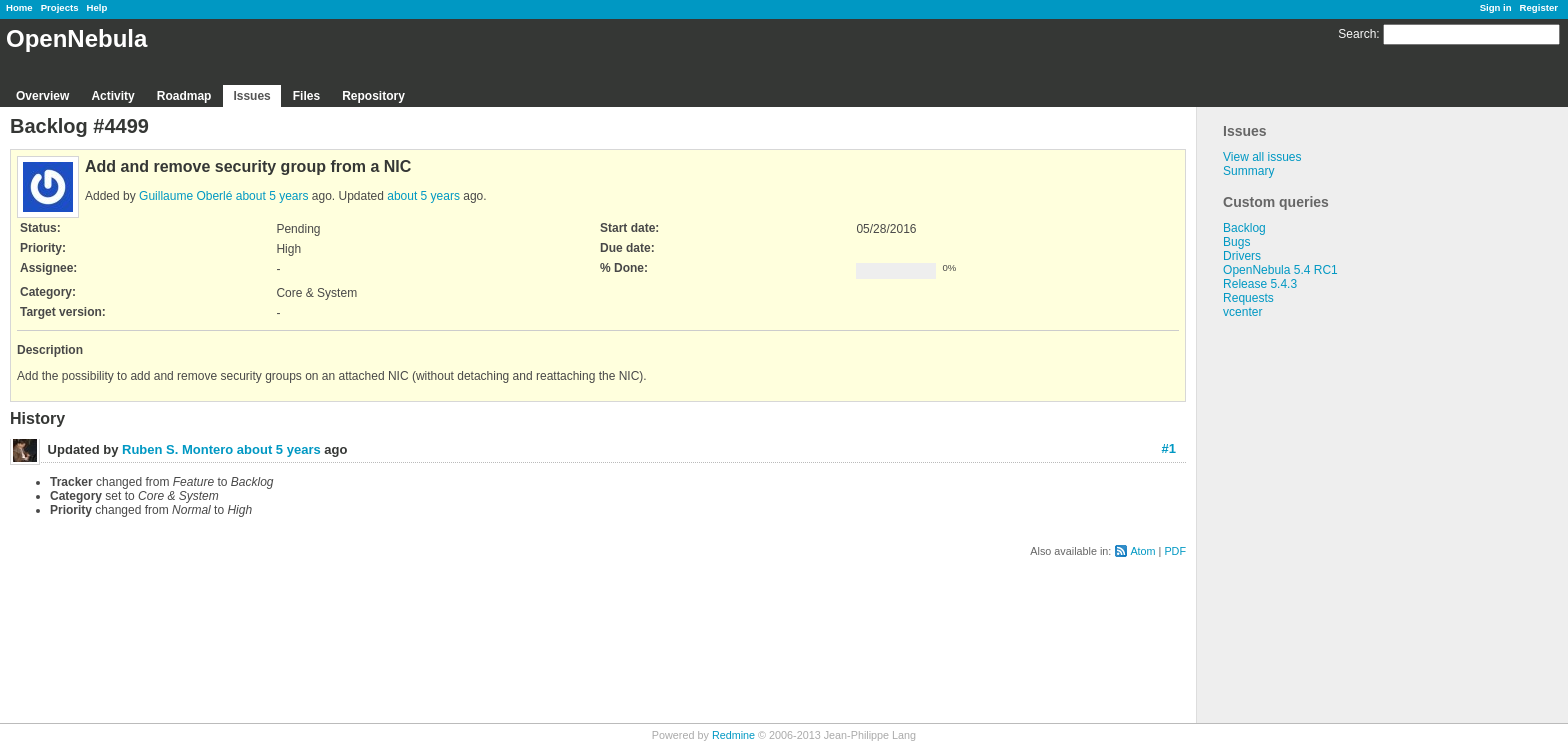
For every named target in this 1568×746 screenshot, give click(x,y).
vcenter (1242, 312)
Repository (373, 96)
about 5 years (272, 196)
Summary (1248, 171)
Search (1357, 34)
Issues (251, 96)
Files (306, 96)
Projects (60, 7)
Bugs (1236, 242)
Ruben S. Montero (177, 449)
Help (97, 7)
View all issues (1262, 157)
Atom (1142, 551)
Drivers (1242, 256)
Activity (112, 96)
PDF (1175, 551)
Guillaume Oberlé (185, 196)
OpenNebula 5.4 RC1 (1280, 270)
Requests (1248, 298)
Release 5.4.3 (1260, 284)
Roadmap (184, 96)
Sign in (1496, 7)
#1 (1169, 448)
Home (19, 7)
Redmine (733, 735)
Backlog (1244, 228)
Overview (42, 96)
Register (1539, 7)
